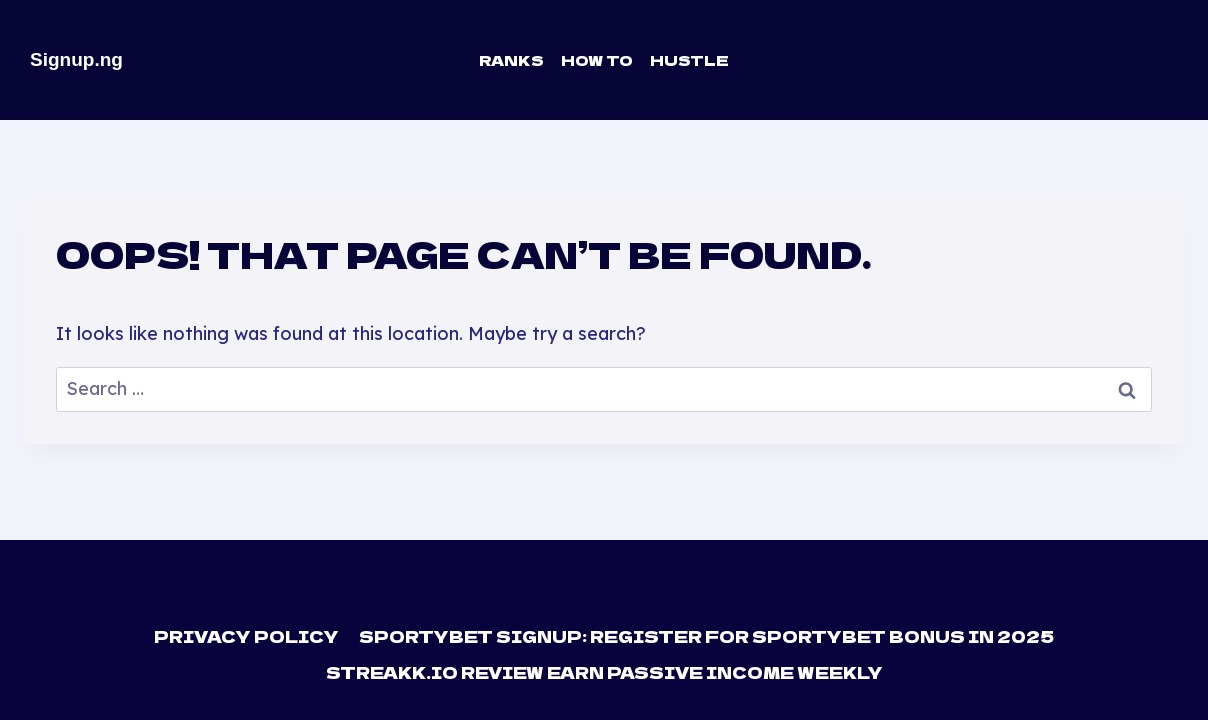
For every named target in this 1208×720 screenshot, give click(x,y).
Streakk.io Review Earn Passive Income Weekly (604, 672)
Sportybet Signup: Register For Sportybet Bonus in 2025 (706, 636)
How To (597, 60)
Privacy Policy (246, 636)
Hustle (689, 60)
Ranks (511, 60)
